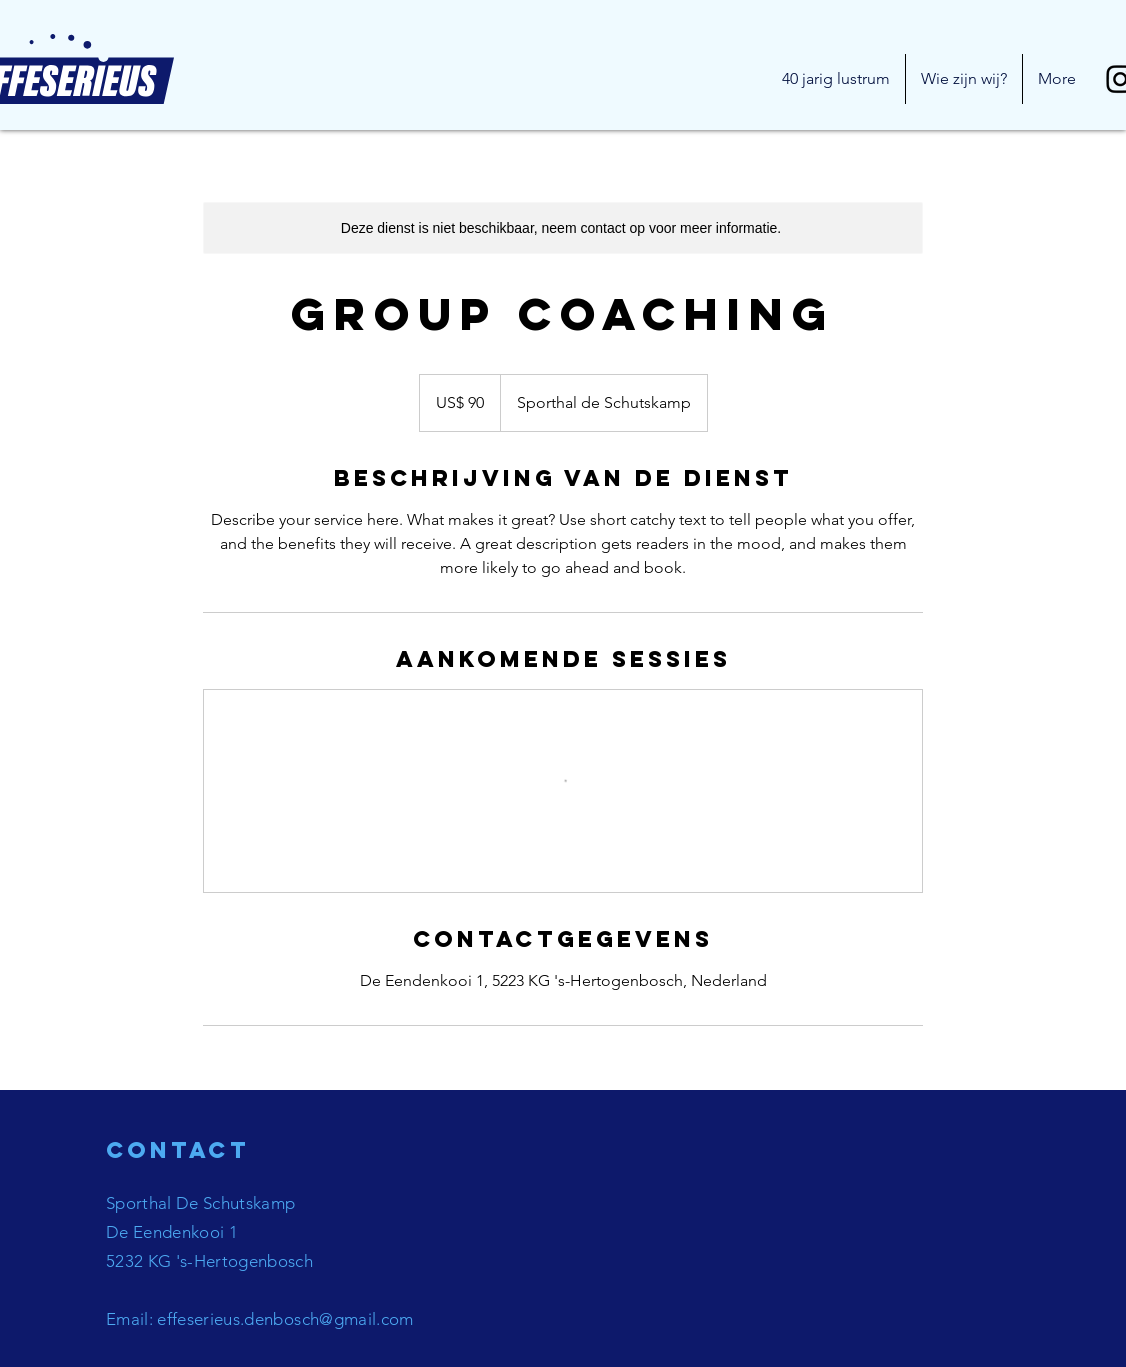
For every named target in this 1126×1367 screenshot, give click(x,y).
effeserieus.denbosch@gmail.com (285, 1319)
